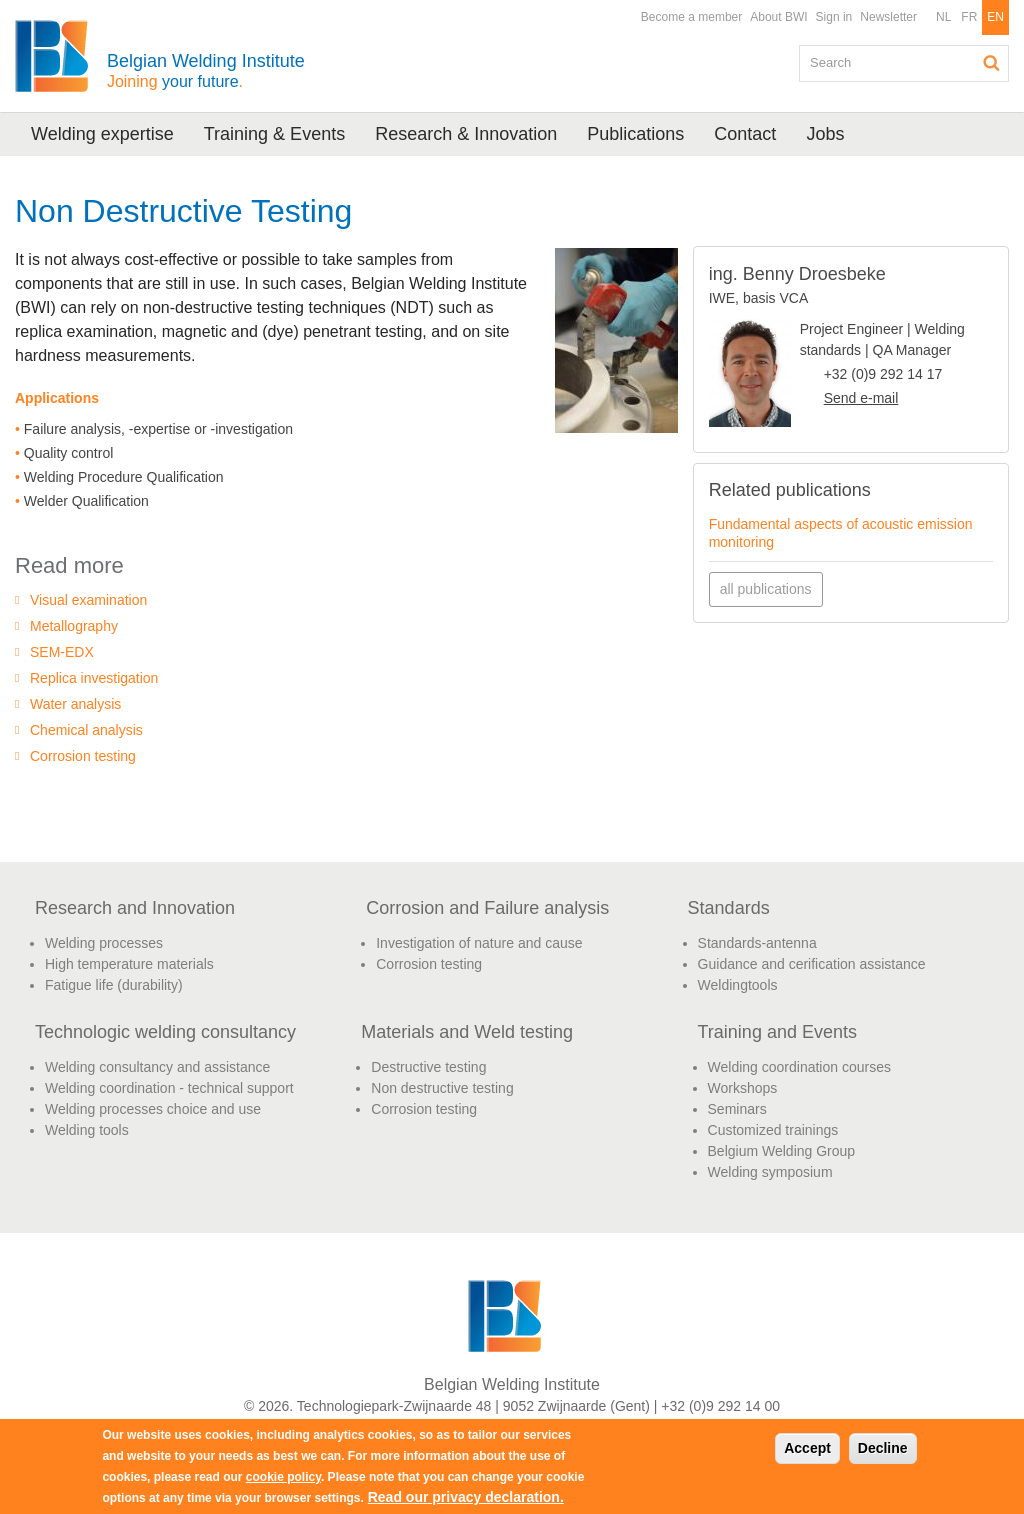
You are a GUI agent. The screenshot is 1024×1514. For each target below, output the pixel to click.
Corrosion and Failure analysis (487, 908)
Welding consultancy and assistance (157, 1067)
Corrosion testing (83, 756)
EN (995, 17)
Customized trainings (773, 1130)
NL (943, 17)
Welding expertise (102, 134)
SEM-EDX (62, 652)
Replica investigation (94, 678)
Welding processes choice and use (153, 1109)
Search (992, 63)
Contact (745, 134)
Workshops (743, 1088)
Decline (883, 1448)
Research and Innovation (135, 908)
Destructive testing (428, 1067)
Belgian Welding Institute (206, 70)
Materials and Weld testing (467, 1032)
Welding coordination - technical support (169, 1088)
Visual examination (88, 600)
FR (969, 17)
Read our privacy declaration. (466, 1497)
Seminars (737, 1109)
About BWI (778, 17)
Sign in (834, 17)
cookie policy (283, 1477)
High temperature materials (129, 964)
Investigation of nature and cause (479, 943)
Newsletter (888, 17)
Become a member (691, 17)
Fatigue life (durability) (114, 985)
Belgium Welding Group (782, 1151)
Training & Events (274, 134)
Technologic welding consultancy (165, 1032)
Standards (729, 908)
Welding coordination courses (799, 1067)
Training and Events (777, 1032)
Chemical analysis (86, 730)
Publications (635, 134)
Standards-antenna (757, 943)
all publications (766, 589)
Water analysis (75, 704)
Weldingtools (738, 985)
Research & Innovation (466, 134)
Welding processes (104, 943)
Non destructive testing (442, 1088)
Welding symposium (770, 1172)
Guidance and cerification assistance (812, 964)
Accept (807, 1448)
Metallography (74, 626)
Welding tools (87, 1130)
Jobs (825, 134)
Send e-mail (861, 398)
